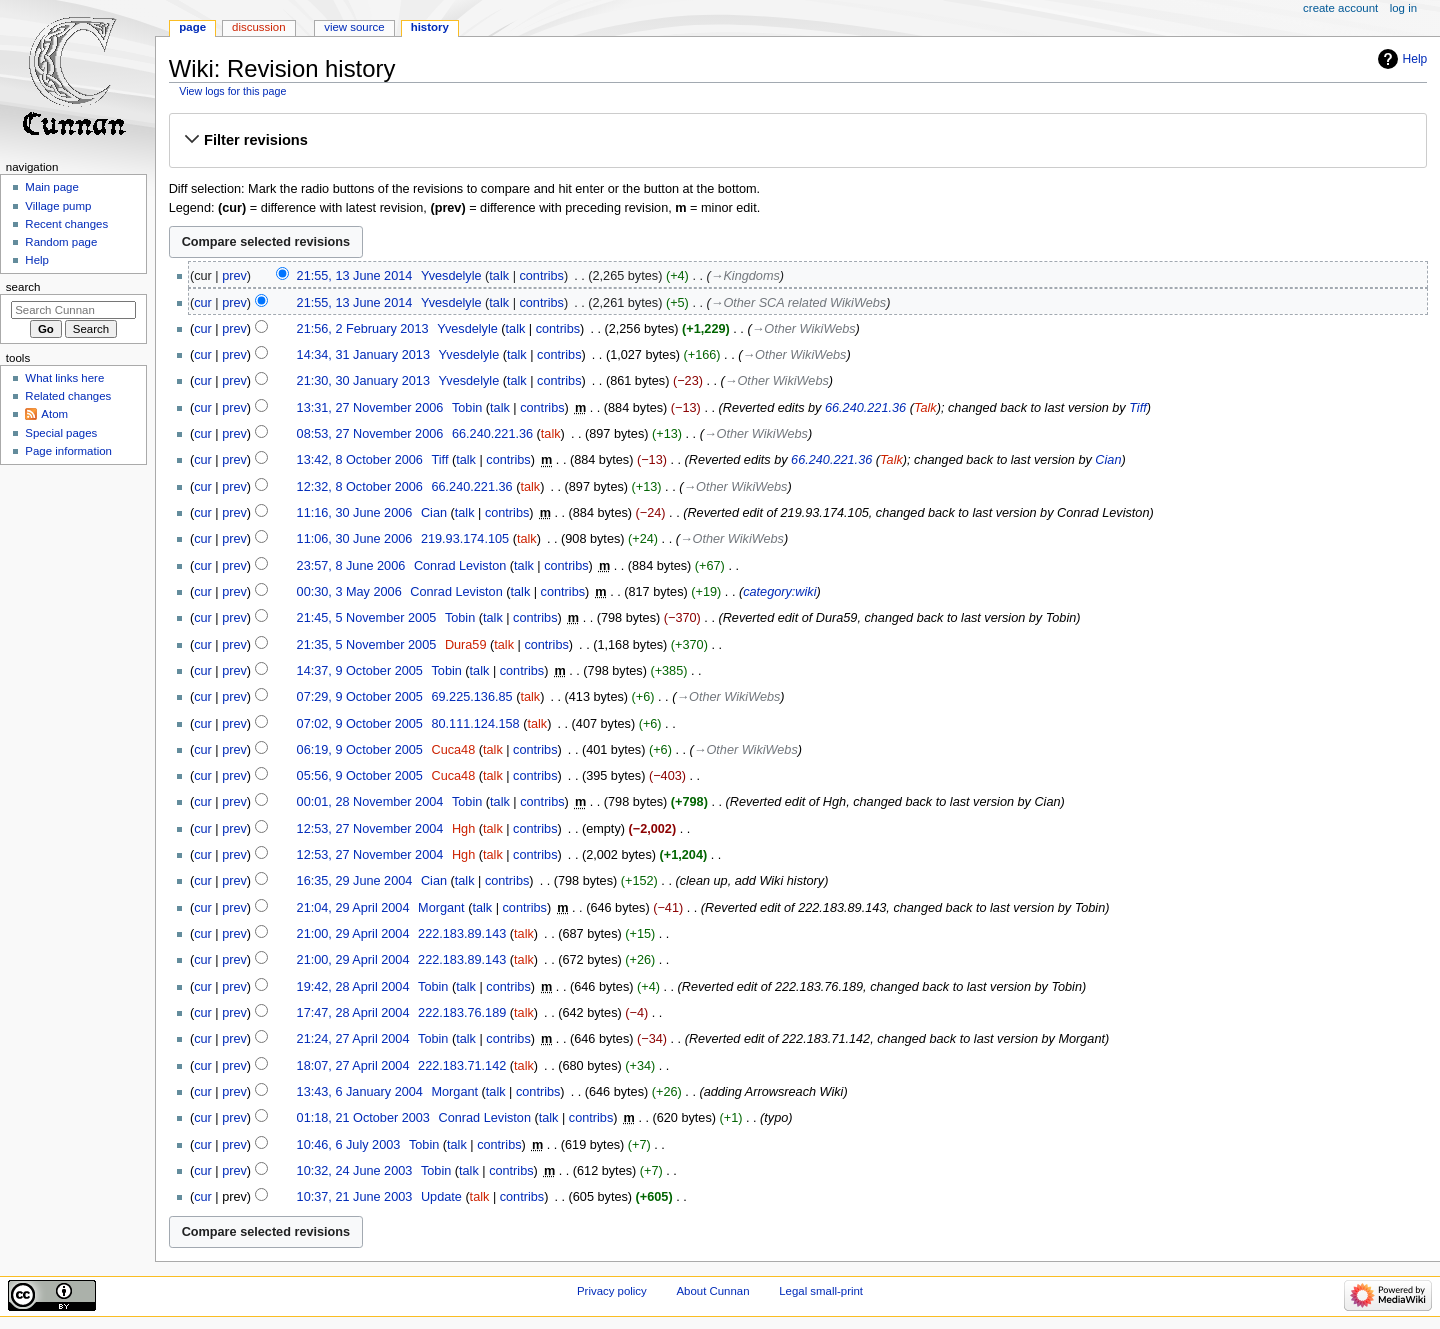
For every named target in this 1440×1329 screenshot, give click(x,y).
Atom (54, 414)
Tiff (1138, 408)
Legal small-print (821, 1291)
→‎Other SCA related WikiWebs (798, 303)
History (430, 27)
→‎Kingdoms (745, 276)
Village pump (58, 206)
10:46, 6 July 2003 (349, 1145)
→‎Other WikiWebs (804, 329)
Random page (61, 242)
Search (23, 287)
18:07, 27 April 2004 (353, 1066)
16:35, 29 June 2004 (355, 881)
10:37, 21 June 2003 (355, 1197)
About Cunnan (712, 1291)
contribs (541, 276)
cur (203, 303)
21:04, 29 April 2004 (353, 908)
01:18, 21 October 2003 (363, 1118)
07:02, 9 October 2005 (360, 724)
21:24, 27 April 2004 (353, 1039)
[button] (797, 140)
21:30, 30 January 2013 (363, 381)
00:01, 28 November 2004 (370, 802)
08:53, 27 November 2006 (370, 434)
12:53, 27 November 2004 (370, 829)
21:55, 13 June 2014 (355, 276)
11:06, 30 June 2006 (355, 539)
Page (192, 27)
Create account (1340, 8)
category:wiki (779, 592)
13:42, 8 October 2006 (360, 460)
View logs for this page (232, 91)
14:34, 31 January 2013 (363, 355)
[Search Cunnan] (73, 310)
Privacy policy (612, 1291)
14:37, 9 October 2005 (360, 671)
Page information (68, 451)
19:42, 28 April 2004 (353, 987)
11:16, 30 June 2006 (355, 513)
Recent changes (66, 224)
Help (1415, 59)
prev (234, 276)
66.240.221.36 (865, 408)
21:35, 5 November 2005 (367, 645)
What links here (64, 378)
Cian (1108, 460)
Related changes (68, 396)
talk (499, 276)
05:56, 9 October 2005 (360, 776)
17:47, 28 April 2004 (353, 1013)
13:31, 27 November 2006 (370, 408)
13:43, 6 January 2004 (360, 1092)
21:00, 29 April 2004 (353, 934)
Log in (1403, 8)
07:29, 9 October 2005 (360, 697)
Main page (52, 187)
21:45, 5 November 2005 (367, 618)
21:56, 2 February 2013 (363, 329)
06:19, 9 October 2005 (360, 750)
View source (354, 27)
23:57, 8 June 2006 (351, 566)
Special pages (61, 433)
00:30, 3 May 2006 (349, 592)
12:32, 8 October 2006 (360, 487)
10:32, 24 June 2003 (355, 1171)
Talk (925, 408)
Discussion (258, 27)
